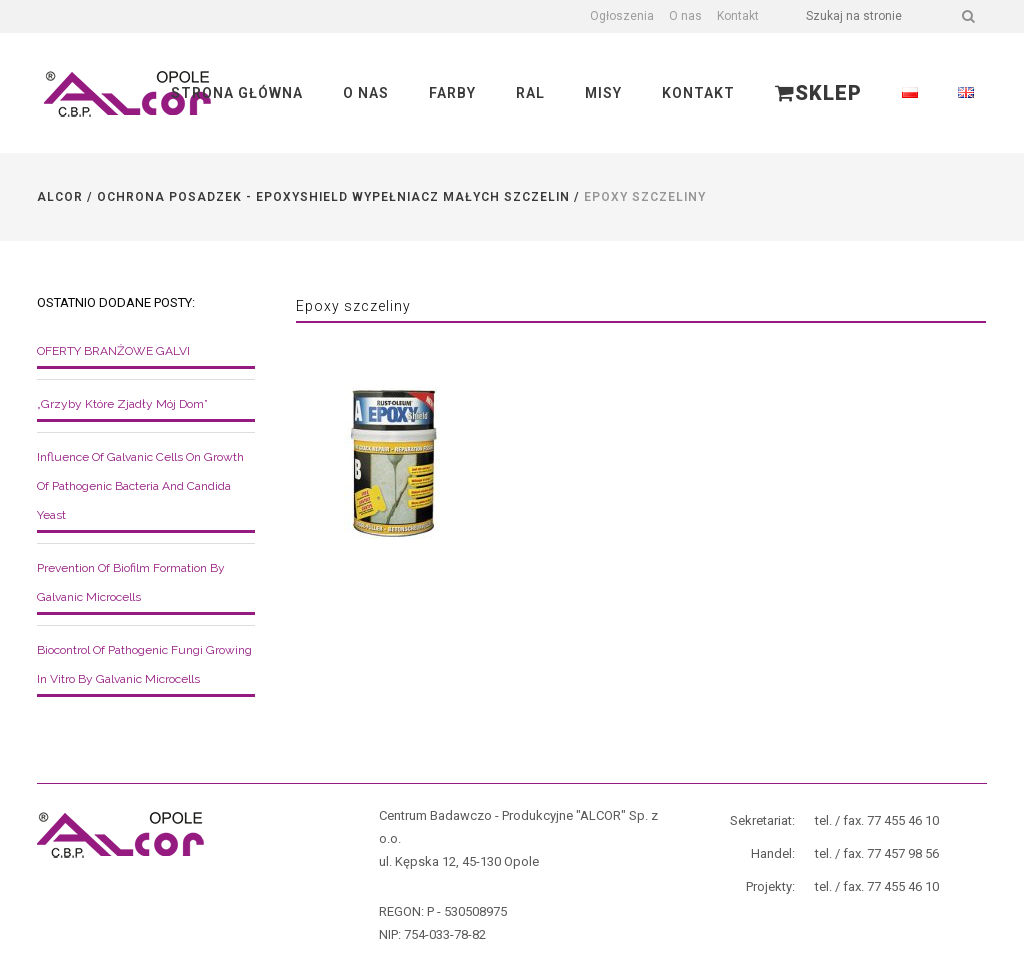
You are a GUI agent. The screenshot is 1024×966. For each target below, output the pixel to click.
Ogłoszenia (622, 16)
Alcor (60, 197)
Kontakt (738, 16)
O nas (685, 16)
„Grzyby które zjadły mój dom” (122, 404)
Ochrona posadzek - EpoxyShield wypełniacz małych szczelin (333, 197)
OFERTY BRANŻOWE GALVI (113, 351)
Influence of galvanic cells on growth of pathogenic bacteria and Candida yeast (140, 486)
